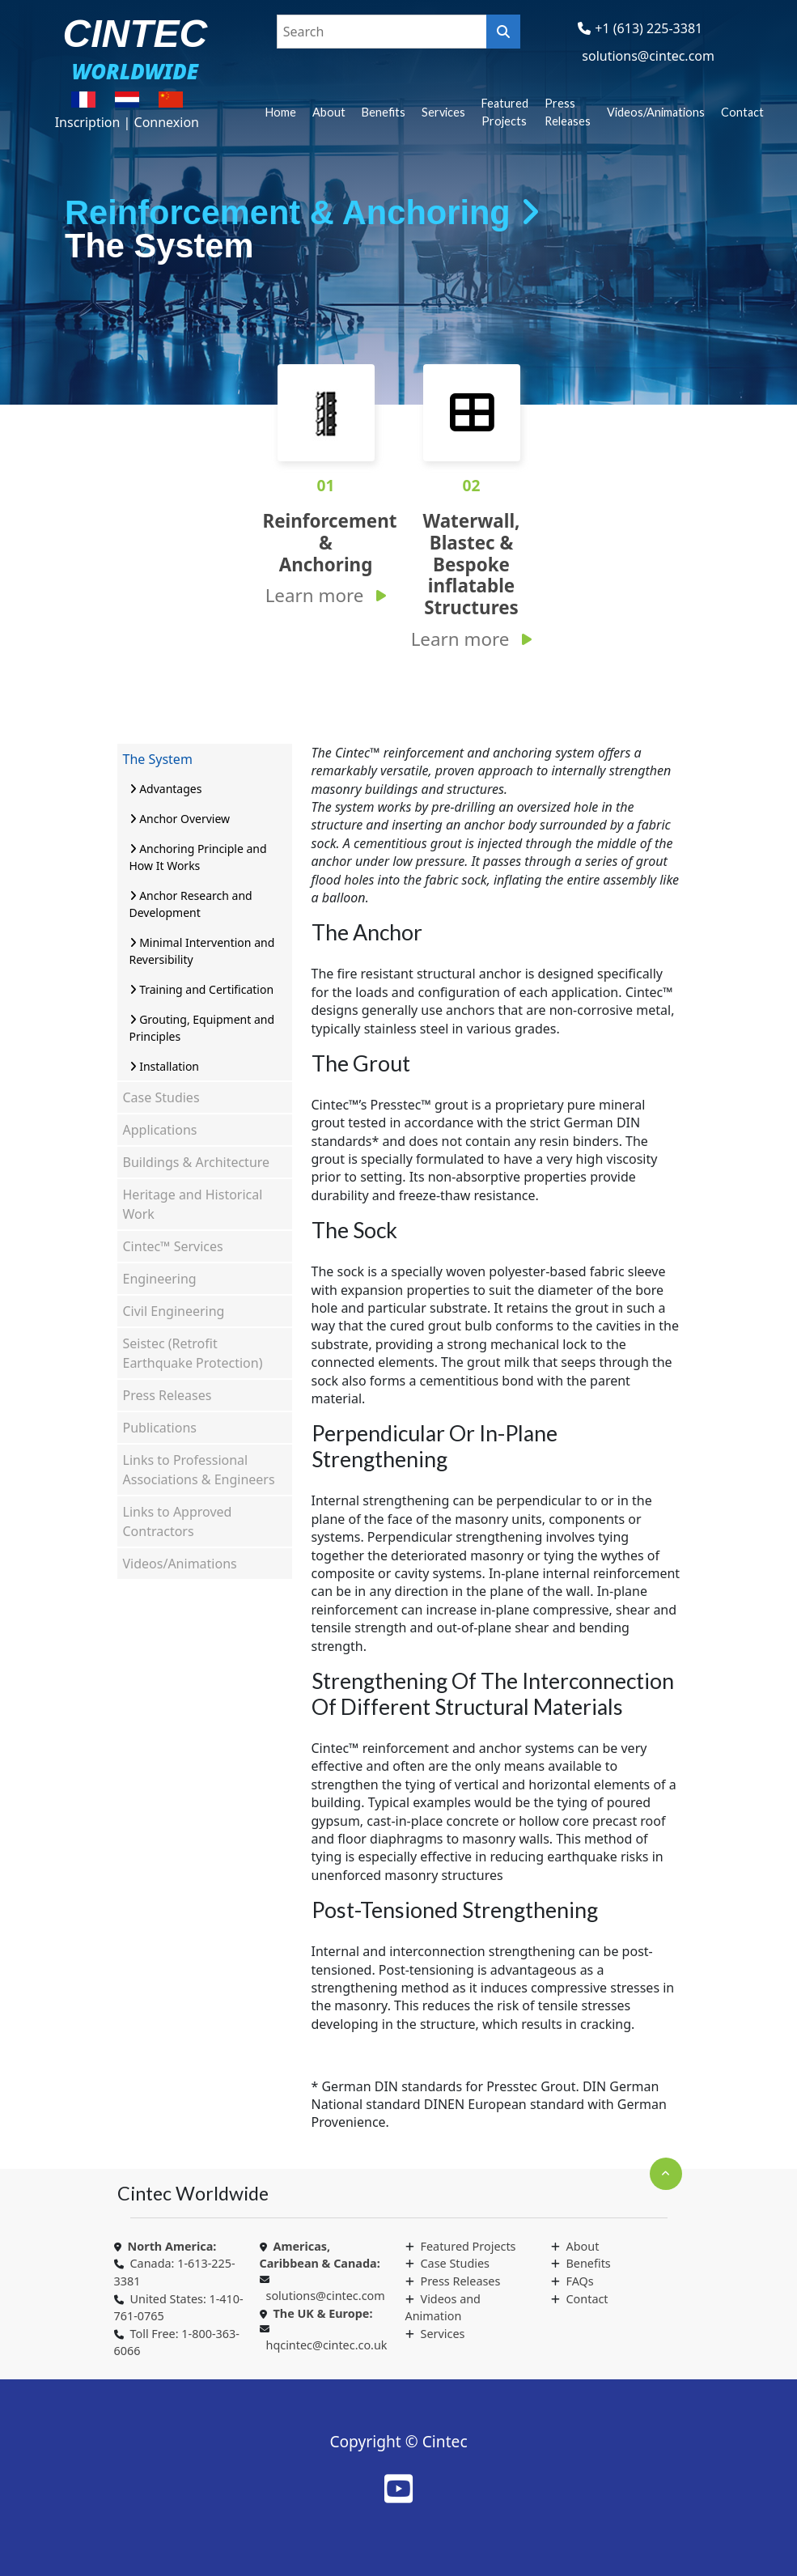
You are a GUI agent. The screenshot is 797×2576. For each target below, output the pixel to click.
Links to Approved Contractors (177, 1521)
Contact (742, 112)
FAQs (580, 2281)
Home (280, 112)
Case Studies (161, 1097)
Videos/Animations (656, 112)
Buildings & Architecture (196, 1162)
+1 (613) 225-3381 (648, 28)
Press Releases (568, 112)
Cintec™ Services (173, 1246)
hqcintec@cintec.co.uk (327, 2345)
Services (443, 112)
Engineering (160, 1279)
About (329, 112)
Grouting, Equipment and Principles (202, 1028)
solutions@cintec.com (648, 56)
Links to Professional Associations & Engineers (199, 1469)
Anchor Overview (180, 818)
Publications (160, 1428)
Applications (160, 1130)
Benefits (383, 112)
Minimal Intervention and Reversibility (202, 951)
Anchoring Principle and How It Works (198, 857)
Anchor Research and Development (190, 904)
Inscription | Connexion (127, 122)
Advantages (165, 788)
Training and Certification (201, 989)
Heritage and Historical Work (193, 1204)
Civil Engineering (174, 1311)
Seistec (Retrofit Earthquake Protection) (193, 1353)
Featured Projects (504, 112)
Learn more (314, 595)
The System (158, 759)
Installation (164, 1066)
